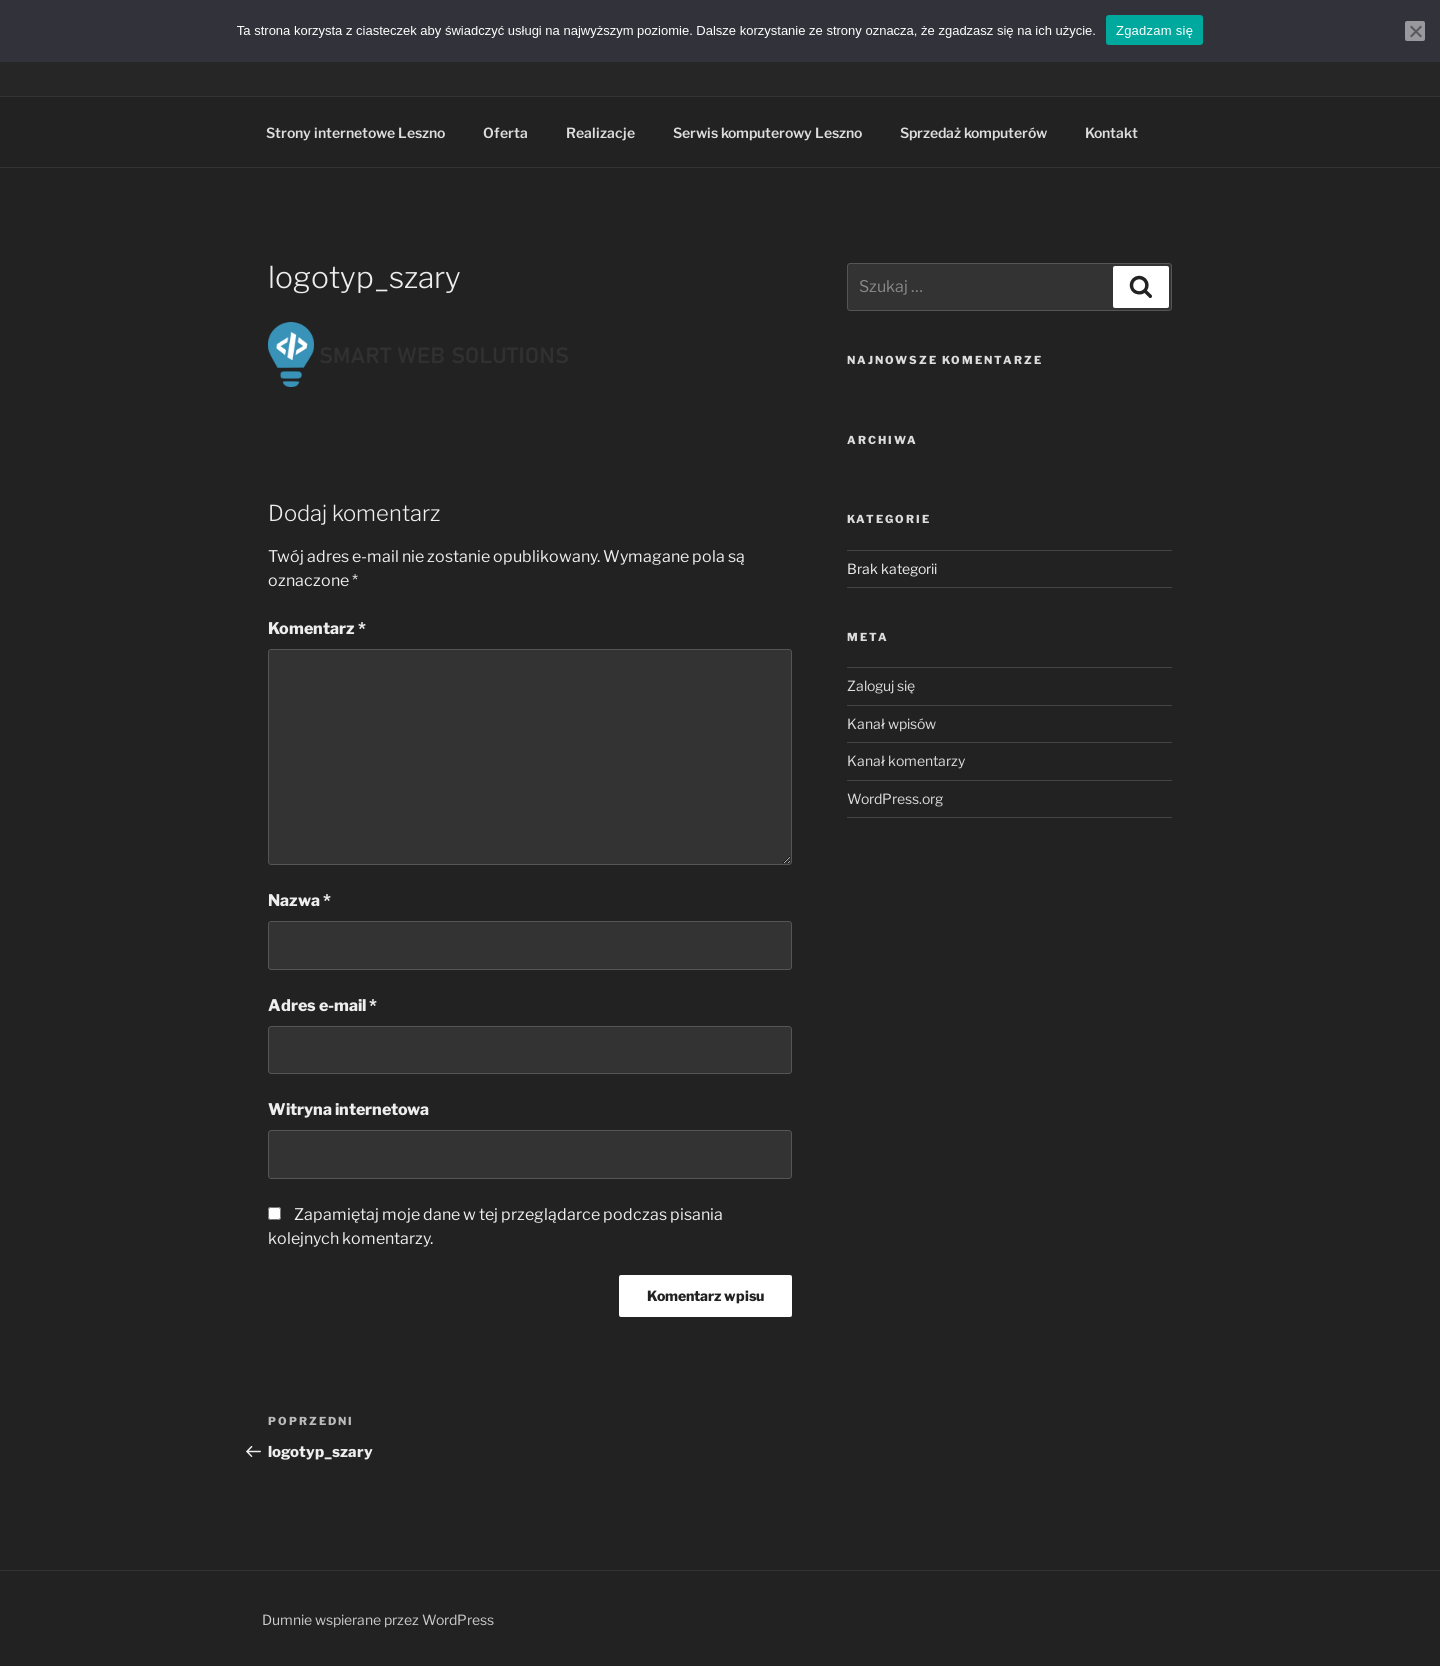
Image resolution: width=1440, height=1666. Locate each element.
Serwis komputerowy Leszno (767, 132)
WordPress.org (895, 798)
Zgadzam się (1154, 30)
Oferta (505, 132)
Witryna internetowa (348, 1109)
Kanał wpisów (891, 723)
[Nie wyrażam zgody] (1415, 31)
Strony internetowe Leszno (355, 132)
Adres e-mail (322, 1005)
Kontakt (1111, 132)
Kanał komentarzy (906, 760)
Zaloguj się (881, 685)
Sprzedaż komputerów (973, 132)
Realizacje (600, 132)
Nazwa (299, 900)
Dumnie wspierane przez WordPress (378, 1619)
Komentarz (317, 628)
